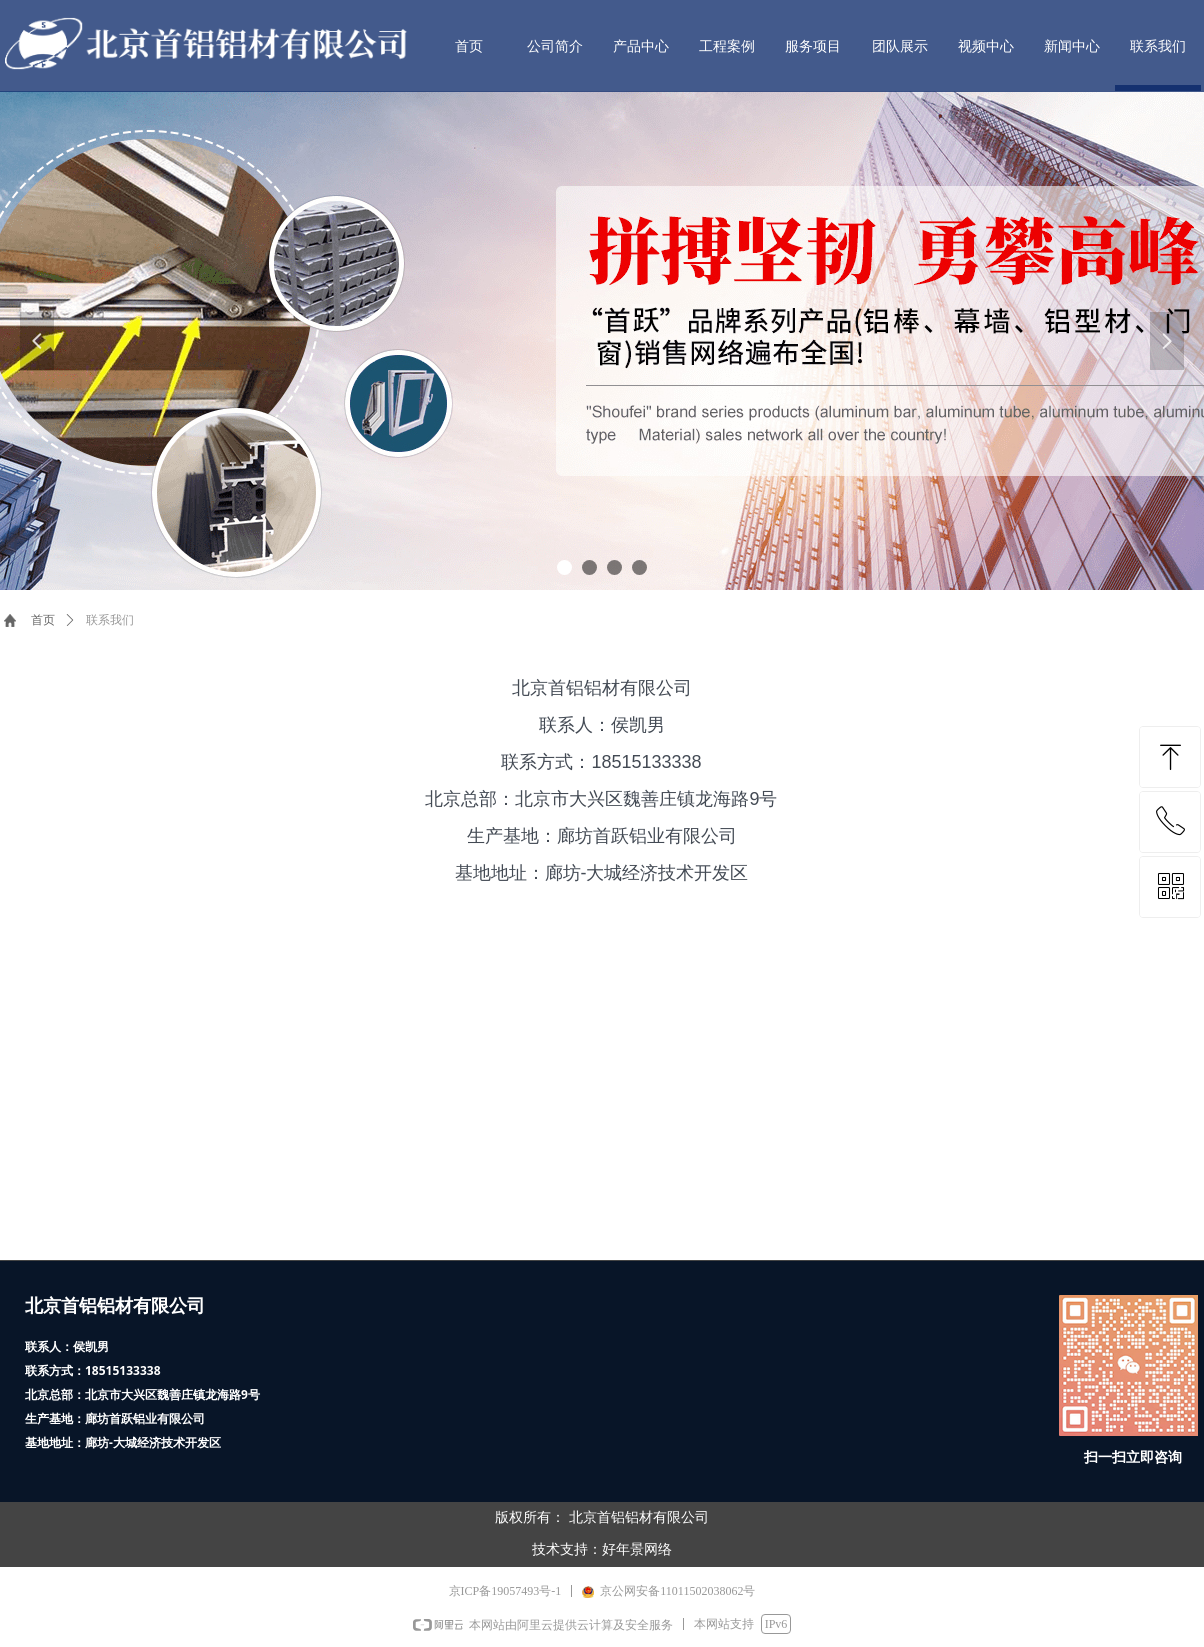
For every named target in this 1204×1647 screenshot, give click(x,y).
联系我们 (110, 620)
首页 (43, 620)
